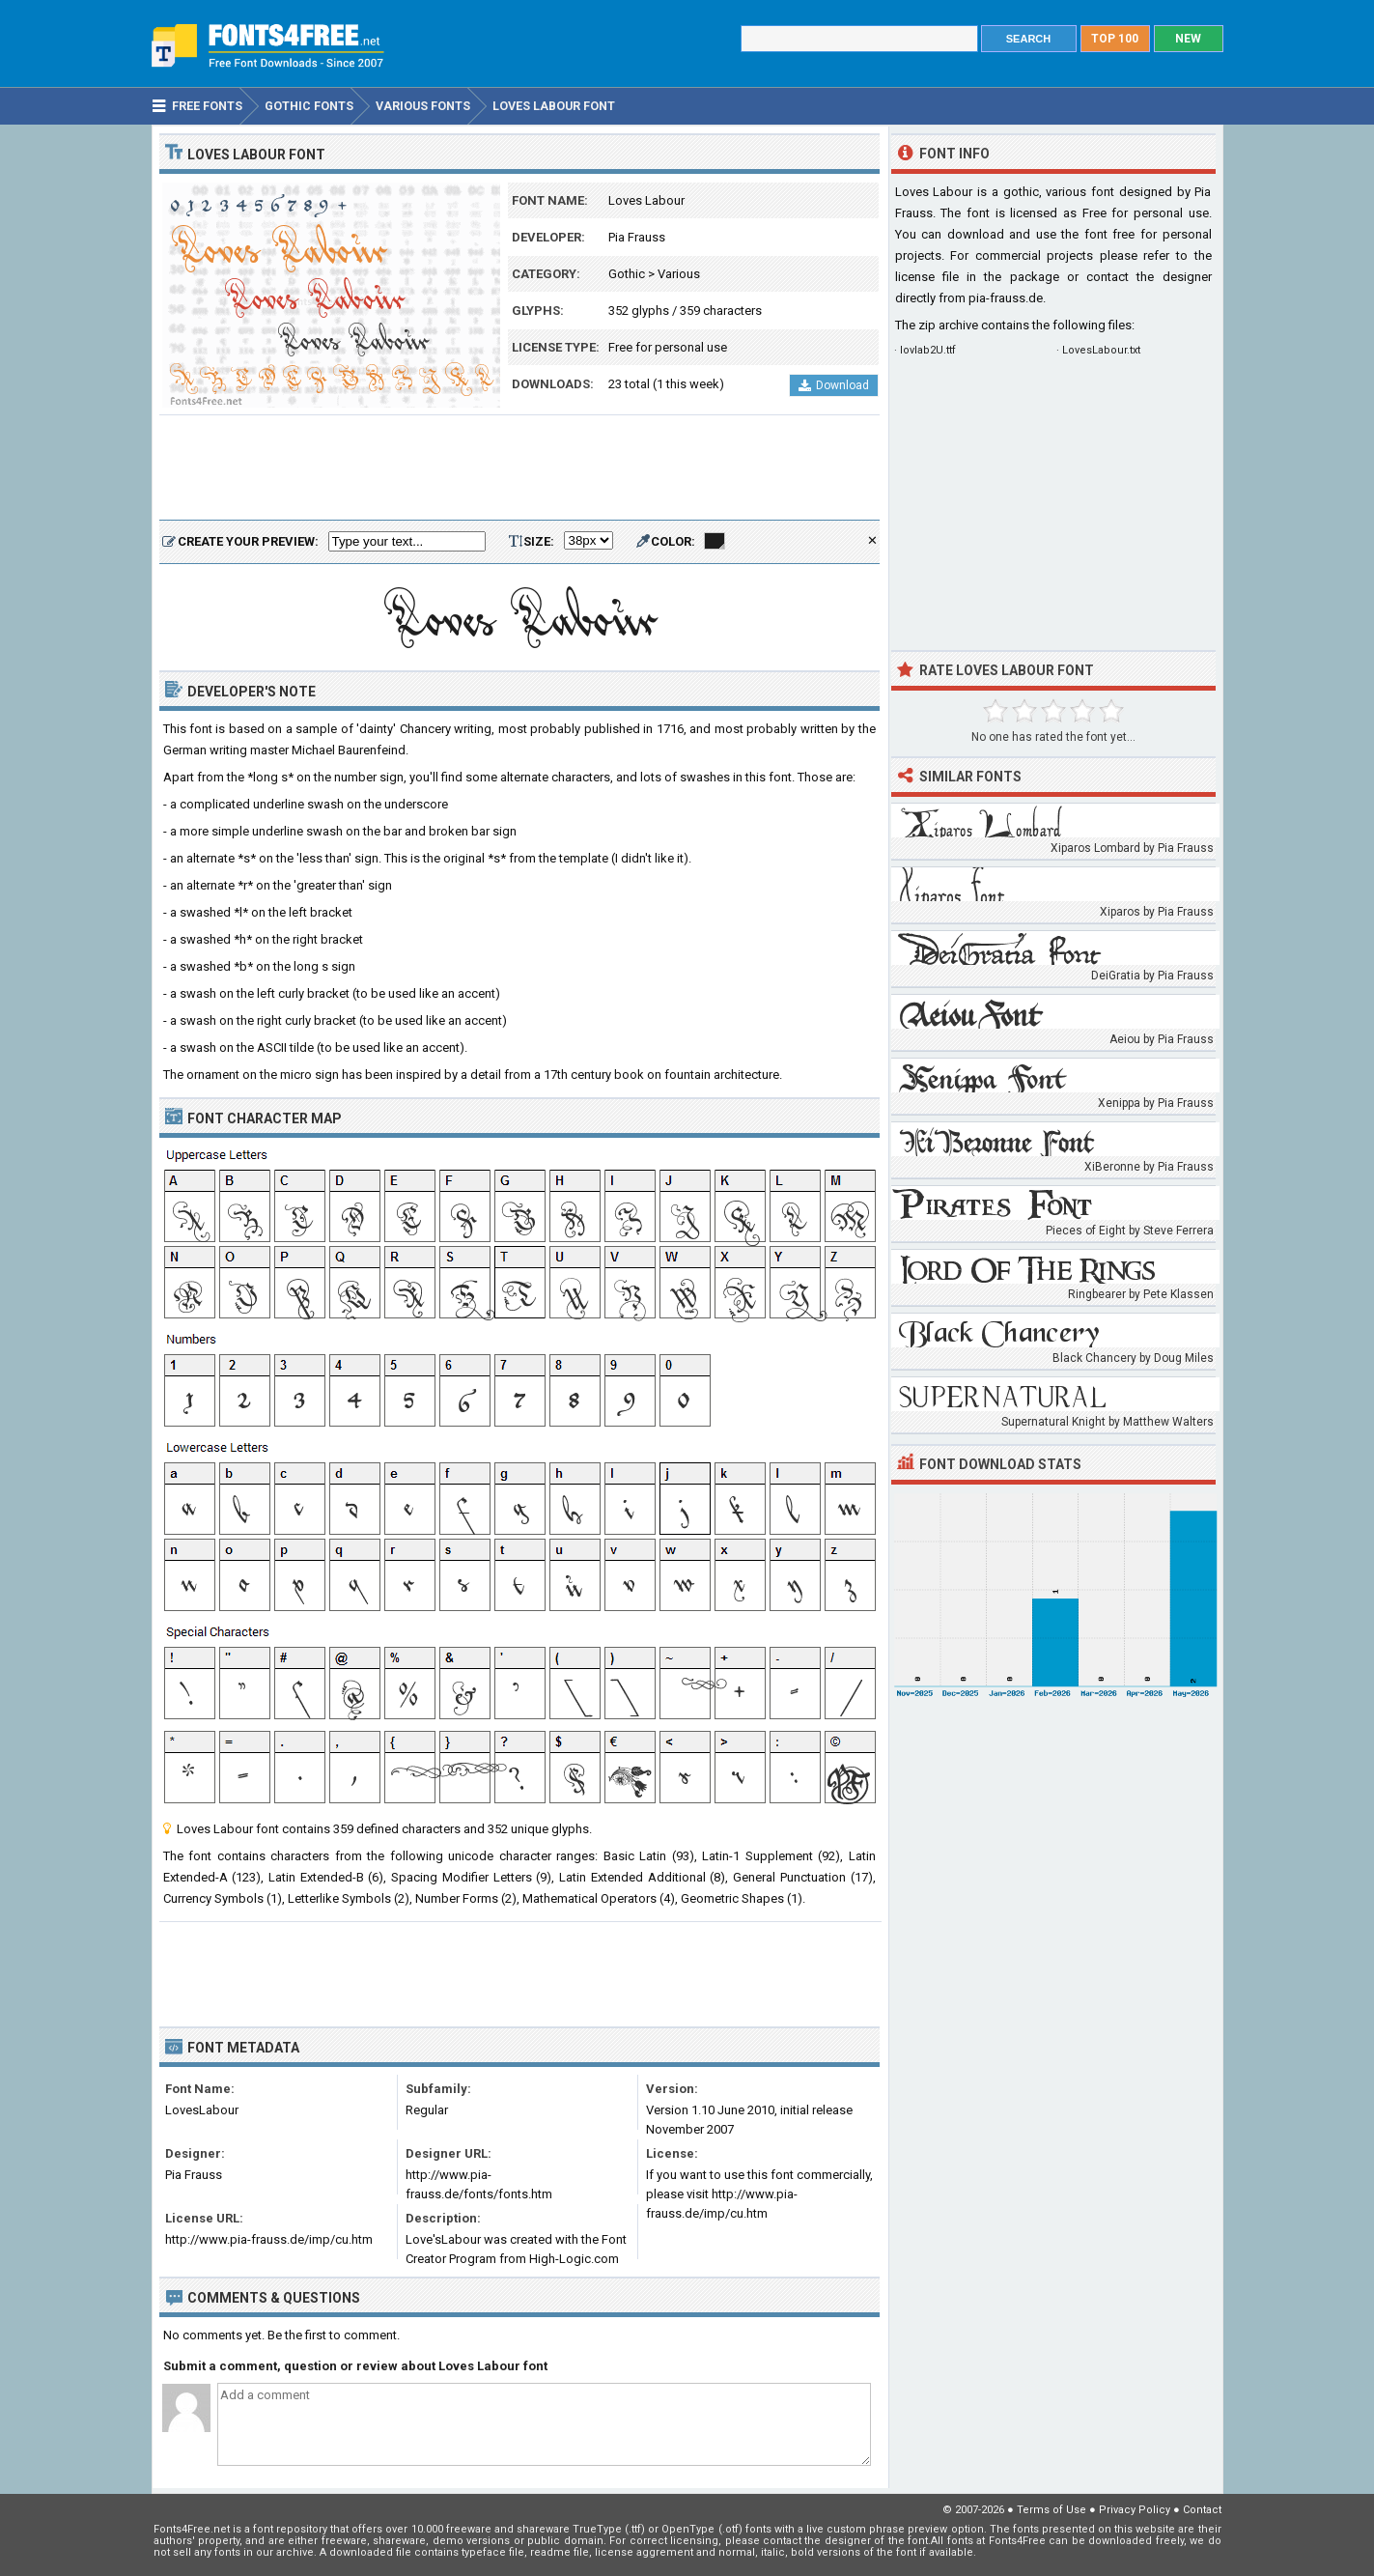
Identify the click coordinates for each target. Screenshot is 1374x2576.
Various (679, 274)
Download (834, 385)
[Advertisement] (519, 468)
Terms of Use (1051, 2510)
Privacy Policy (1134, 2510)
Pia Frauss (636, 237)
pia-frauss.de (1005, 298)
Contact (1202, 2510)
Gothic (626, 274)
